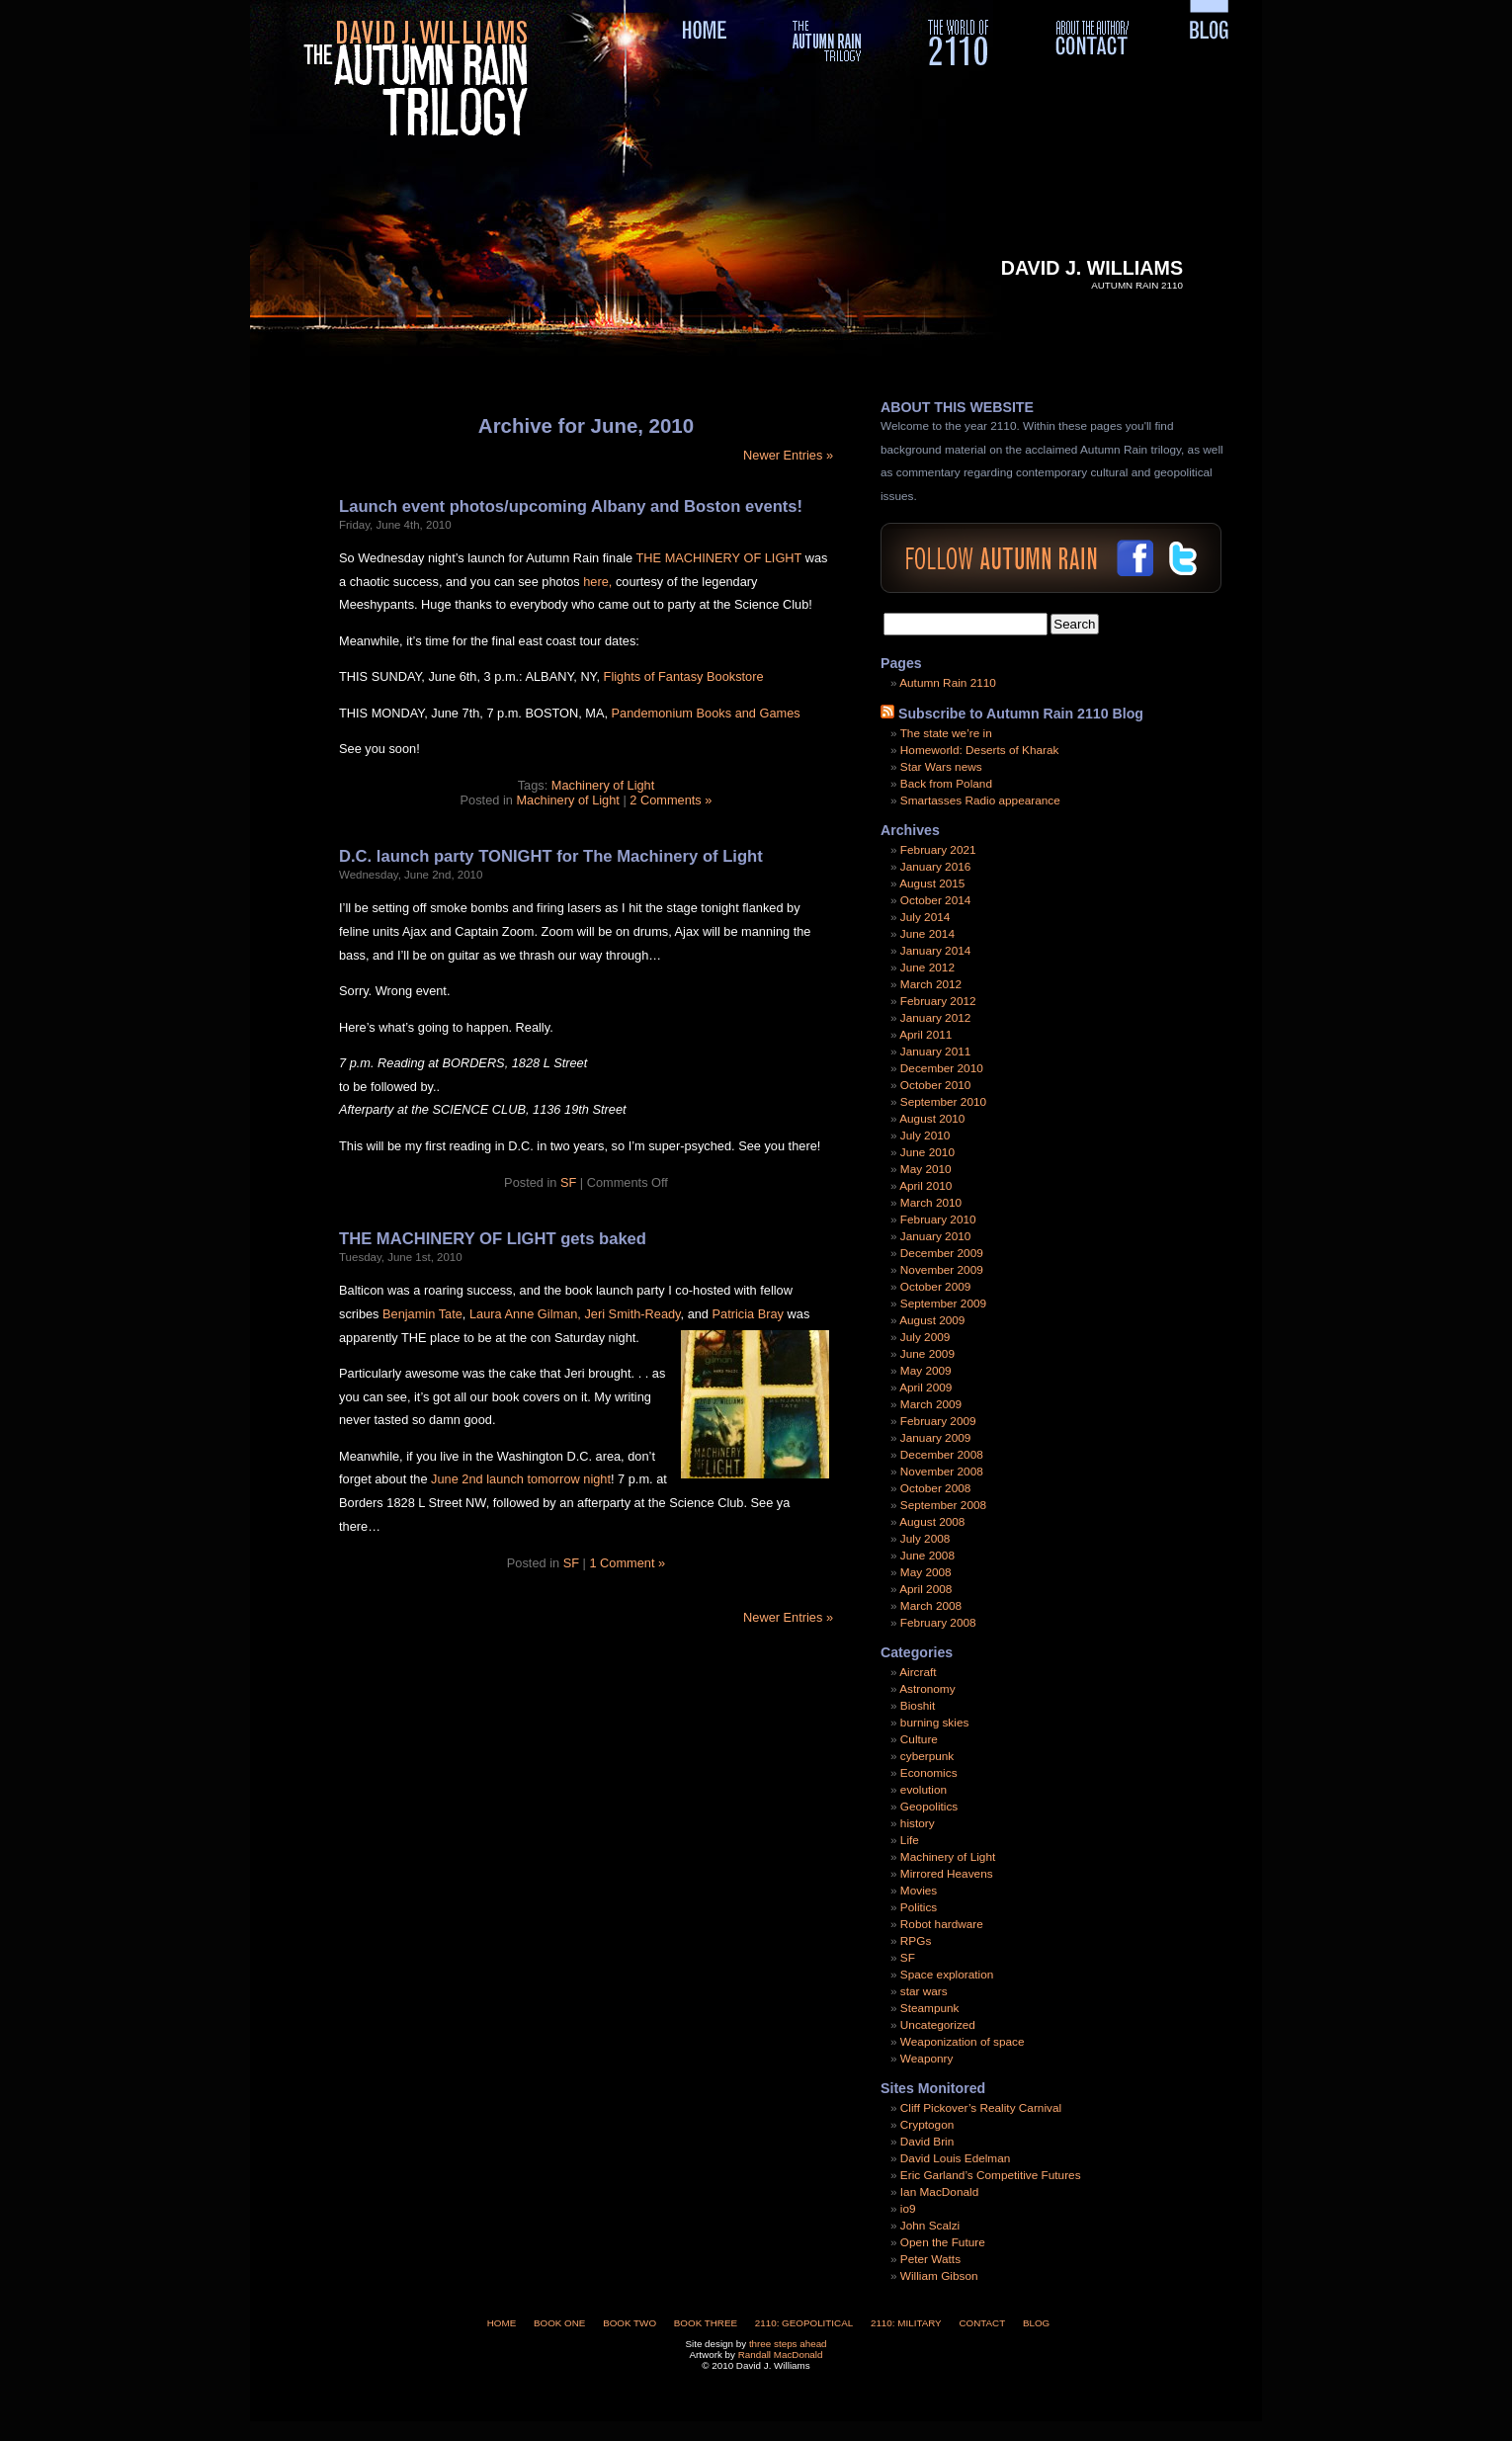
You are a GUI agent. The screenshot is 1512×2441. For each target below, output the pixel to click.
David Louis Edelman (955, 2158)
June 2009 (927, 1354)
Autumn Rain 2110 (947, 683)
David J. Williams (1092, 268)
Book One (559, 2322)
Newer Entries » (788, 455)
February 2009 (938, 1421)
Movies (918, 1890)
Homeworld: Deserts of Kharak (979, 750)
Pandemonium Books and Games (706, 713)
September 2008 (943, 1505)
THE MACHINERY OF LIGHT (719, 557)
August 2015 (932, 883)
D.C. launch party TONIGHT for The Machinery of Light (551, 856)
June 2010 (927, 1152)
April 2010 (925, 1186)
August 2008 (932, 1522)
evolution (923, 1790)
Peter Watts (930, 2259)
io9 (908, 2209)
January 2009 (935, 1438)
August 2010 (932, 1119)
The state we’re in (946, 733)
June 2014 (927, 934)
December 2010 (941, 1068)
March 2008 (931, 1606)
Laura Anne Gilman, (525, 1313)
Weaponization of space (962, 2042)
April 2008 (925, 1589)
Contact (982, 2322)
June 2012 (927, 967)
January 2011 (935, 1051)
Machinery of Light (602, 785)
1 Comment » (627, 1563)
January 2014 (935, 951)
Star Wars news (941, 767)
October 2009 (935, 1287)
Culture (919, 1739)
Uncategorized (937, 2025)
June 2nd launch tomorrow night (521, 1479)
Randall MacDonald (780, 2354)
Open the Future (942, 2242)
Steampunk (930, 2008)
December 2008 (941, 1455)
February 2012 (938, 1001)
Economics (929, 1773)
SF (568, 1182)
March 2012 (931, 984)
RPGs (915, 1941)
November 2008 (941, 1471)
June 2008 (927, 1555)
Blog (1036, 2322)
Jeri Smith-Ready (632, 1313)
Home (502, 2322)
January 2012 (935, 1018)
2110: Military (906, 2322)
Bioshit (917, 1706)
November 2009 (941, 1270)
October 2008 (935, 1488)
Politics (918, 1907)
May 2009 (926, 1371)
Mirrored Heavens (946, 1874)
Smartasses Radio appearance (980, 800)
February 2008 (938, 1623)
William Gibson (939, 2276)
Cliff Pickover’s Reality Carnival (980, 2108)
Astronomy (927, 1689)
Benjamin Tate (420, 1313)
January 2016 (935, 867)
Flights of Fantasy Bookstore (684, 676)
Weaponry (927, 2058)
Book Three (705, 2322)
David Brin (927, 2141)
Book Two (629, 2322)
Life (909, 1840)
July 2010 (925, 1135)
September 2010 (943, 1102)
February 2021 (938, 850)
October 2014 (935, 900)
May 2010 (926, 1169)
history (917, 1823)
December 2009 (941, 1253)
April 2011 (925, 1035)
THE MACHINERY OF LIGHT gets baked (492, 1238)
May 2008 (926, 1572)
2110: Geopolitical (804, 2322)
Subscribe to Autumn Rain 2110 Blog (1020, 713)
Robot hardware (941, 1924)
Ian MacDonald (939, 2192)
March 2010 (931, 1203)
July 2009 (925, 1337)
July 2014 (925, 917)
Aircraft (917, 1672)
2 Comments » (671, 800)
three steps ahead (788, 2343)
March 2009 (931, 1404)
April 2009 (925, 1387)
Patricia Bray (750, 1313)
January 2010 (935, 1236)
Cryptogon (927, 2125)
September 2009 (943, 1303)
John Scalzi (930, 2225)
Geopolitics (929, 1806)
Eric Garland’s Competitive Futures (990, 2175)
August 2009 (932, 1320)
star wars (924, 1991)
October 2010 (935, 1085)
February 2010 (938, 1219)
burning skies (934, 1722)
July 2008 (925, 1539)
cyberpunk (927, 1756)
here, (597, 581)
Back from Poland (946, 784)
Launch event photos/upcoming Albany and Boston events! (570, 506)
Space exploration (946, 1974)
